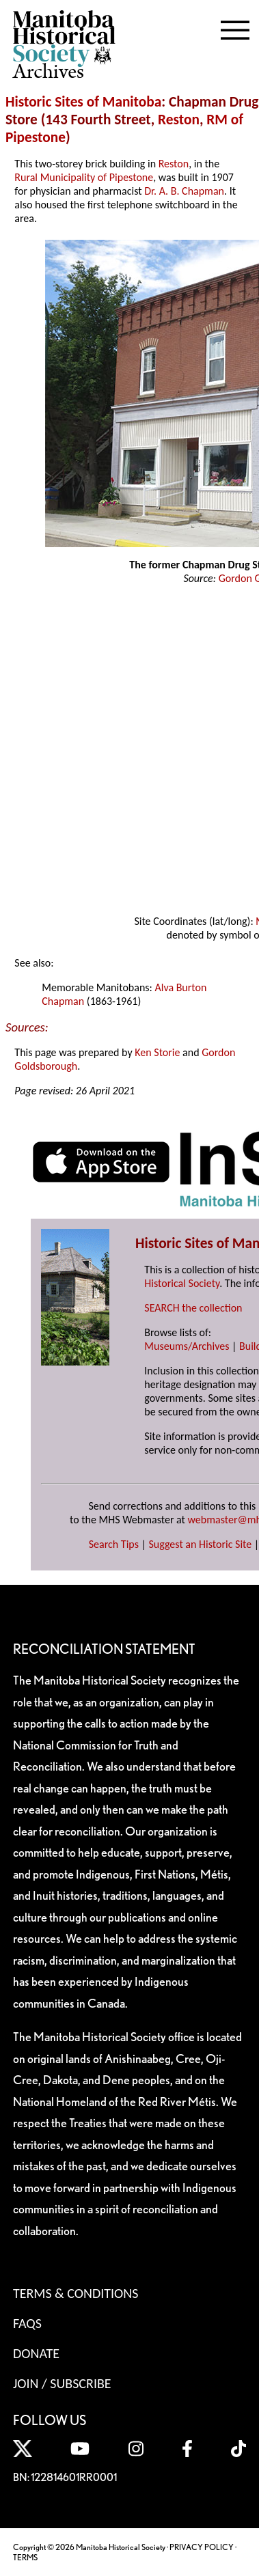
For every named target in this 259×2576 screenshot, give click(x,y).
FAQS (27, 2323)
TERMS (25, 2557)
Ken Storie (157, 1052)
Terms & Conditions (75, 2293)
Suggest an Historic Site (200, 1544)
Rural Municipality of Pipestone (83, 177)
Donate (36, 2353)
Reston (179, 119)
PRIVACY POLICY (201, 2547)
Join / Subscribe (62, 2383)
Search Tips (114, 1544)
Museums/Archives (186, 1346)
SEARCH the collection (193, 1307)
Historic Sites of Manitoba (83, 102)
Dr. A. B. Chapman (184, 190)
